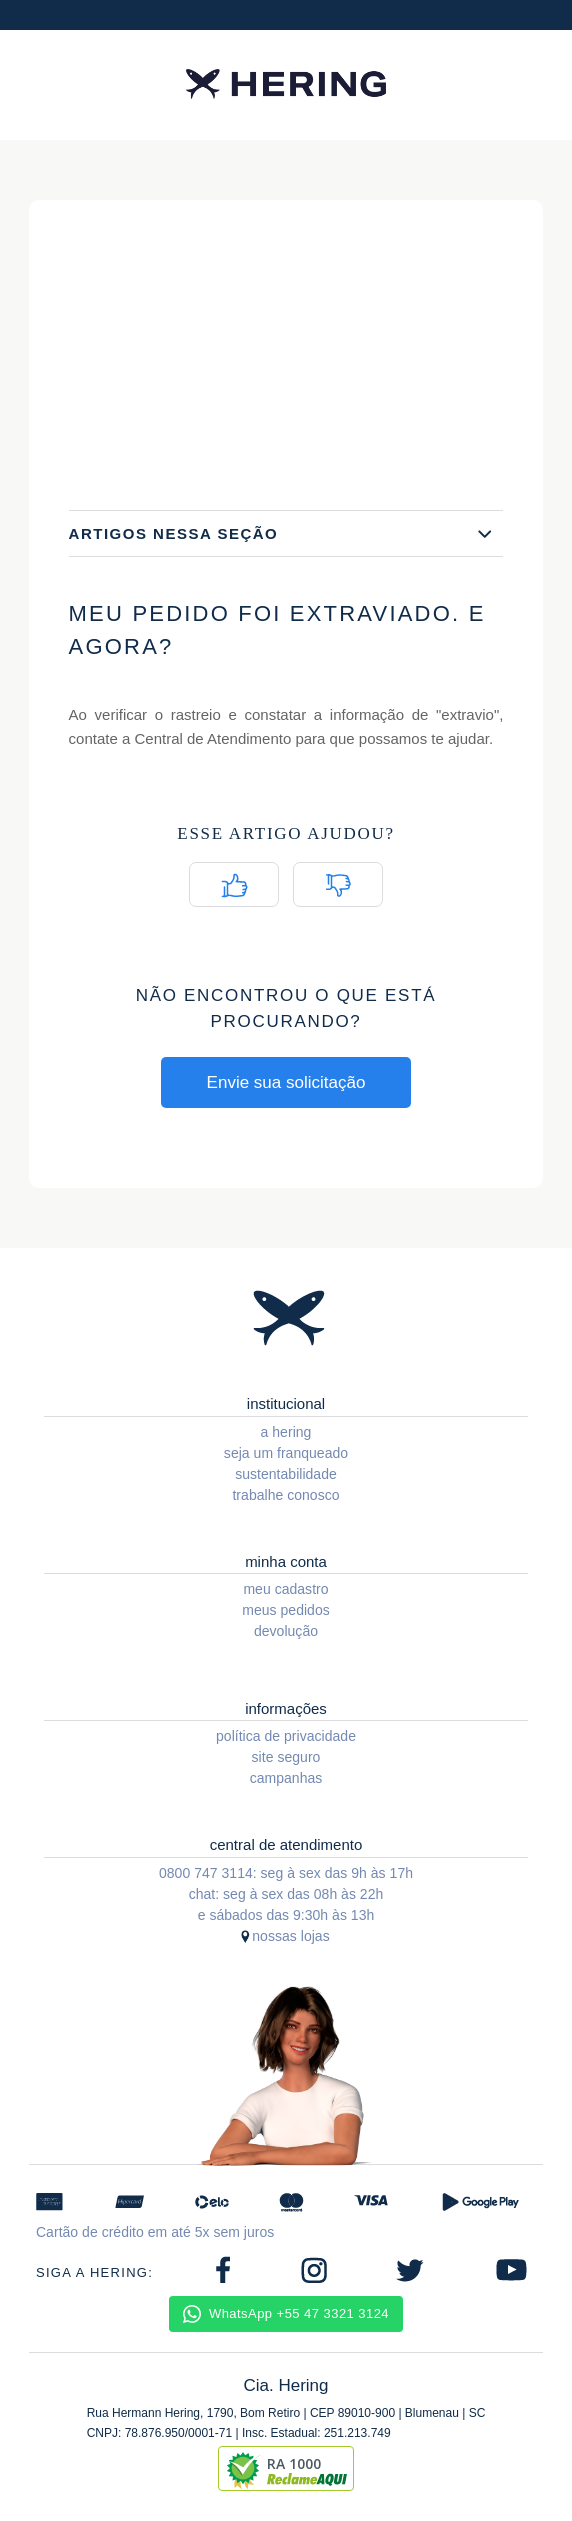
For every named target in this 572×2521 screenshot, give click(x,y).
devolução (286, 1631)
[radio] (234, 884)
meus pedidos (286, 1610)
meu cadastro (285, 1589)
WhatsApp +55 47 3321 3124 (286, 2314)
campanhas (286, 1778)
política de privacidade (286, 1736)
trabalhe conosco (285, 1495)
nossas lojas (290, 1936)
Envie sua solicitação (286, 1082)
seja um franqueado (286, 1453)
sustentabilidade (286, 1474)
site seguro (286, 1757)
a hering (286, 1432)
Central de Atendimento (212, 738)
